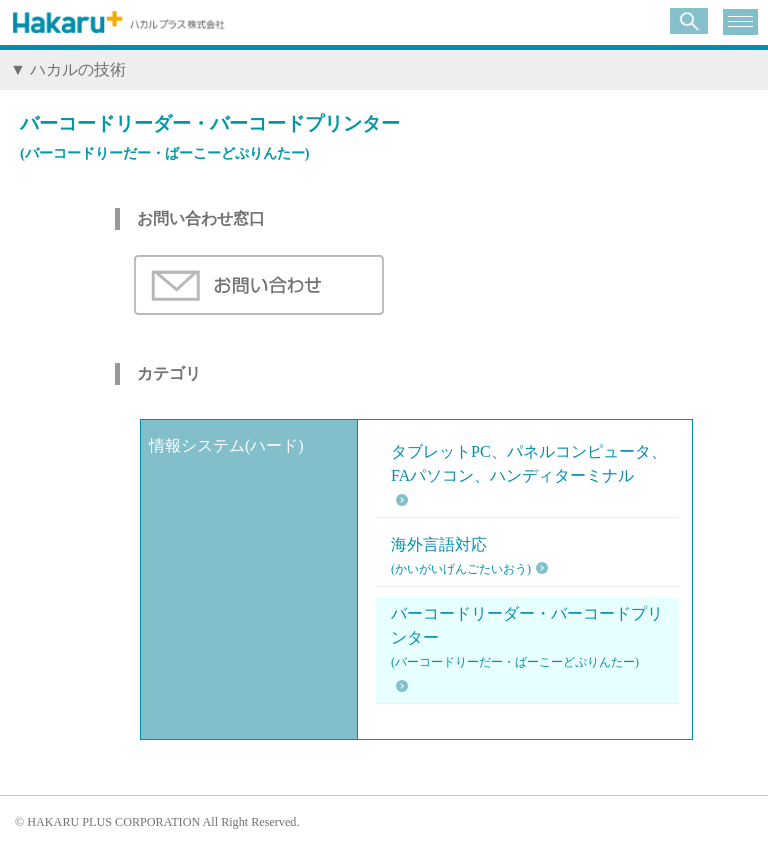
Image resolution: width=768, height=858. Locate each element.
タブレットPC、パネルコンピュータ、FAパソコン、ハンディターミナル (529, 463)
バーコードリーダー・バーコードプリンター (532, 639)
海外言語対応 (461, 558)
